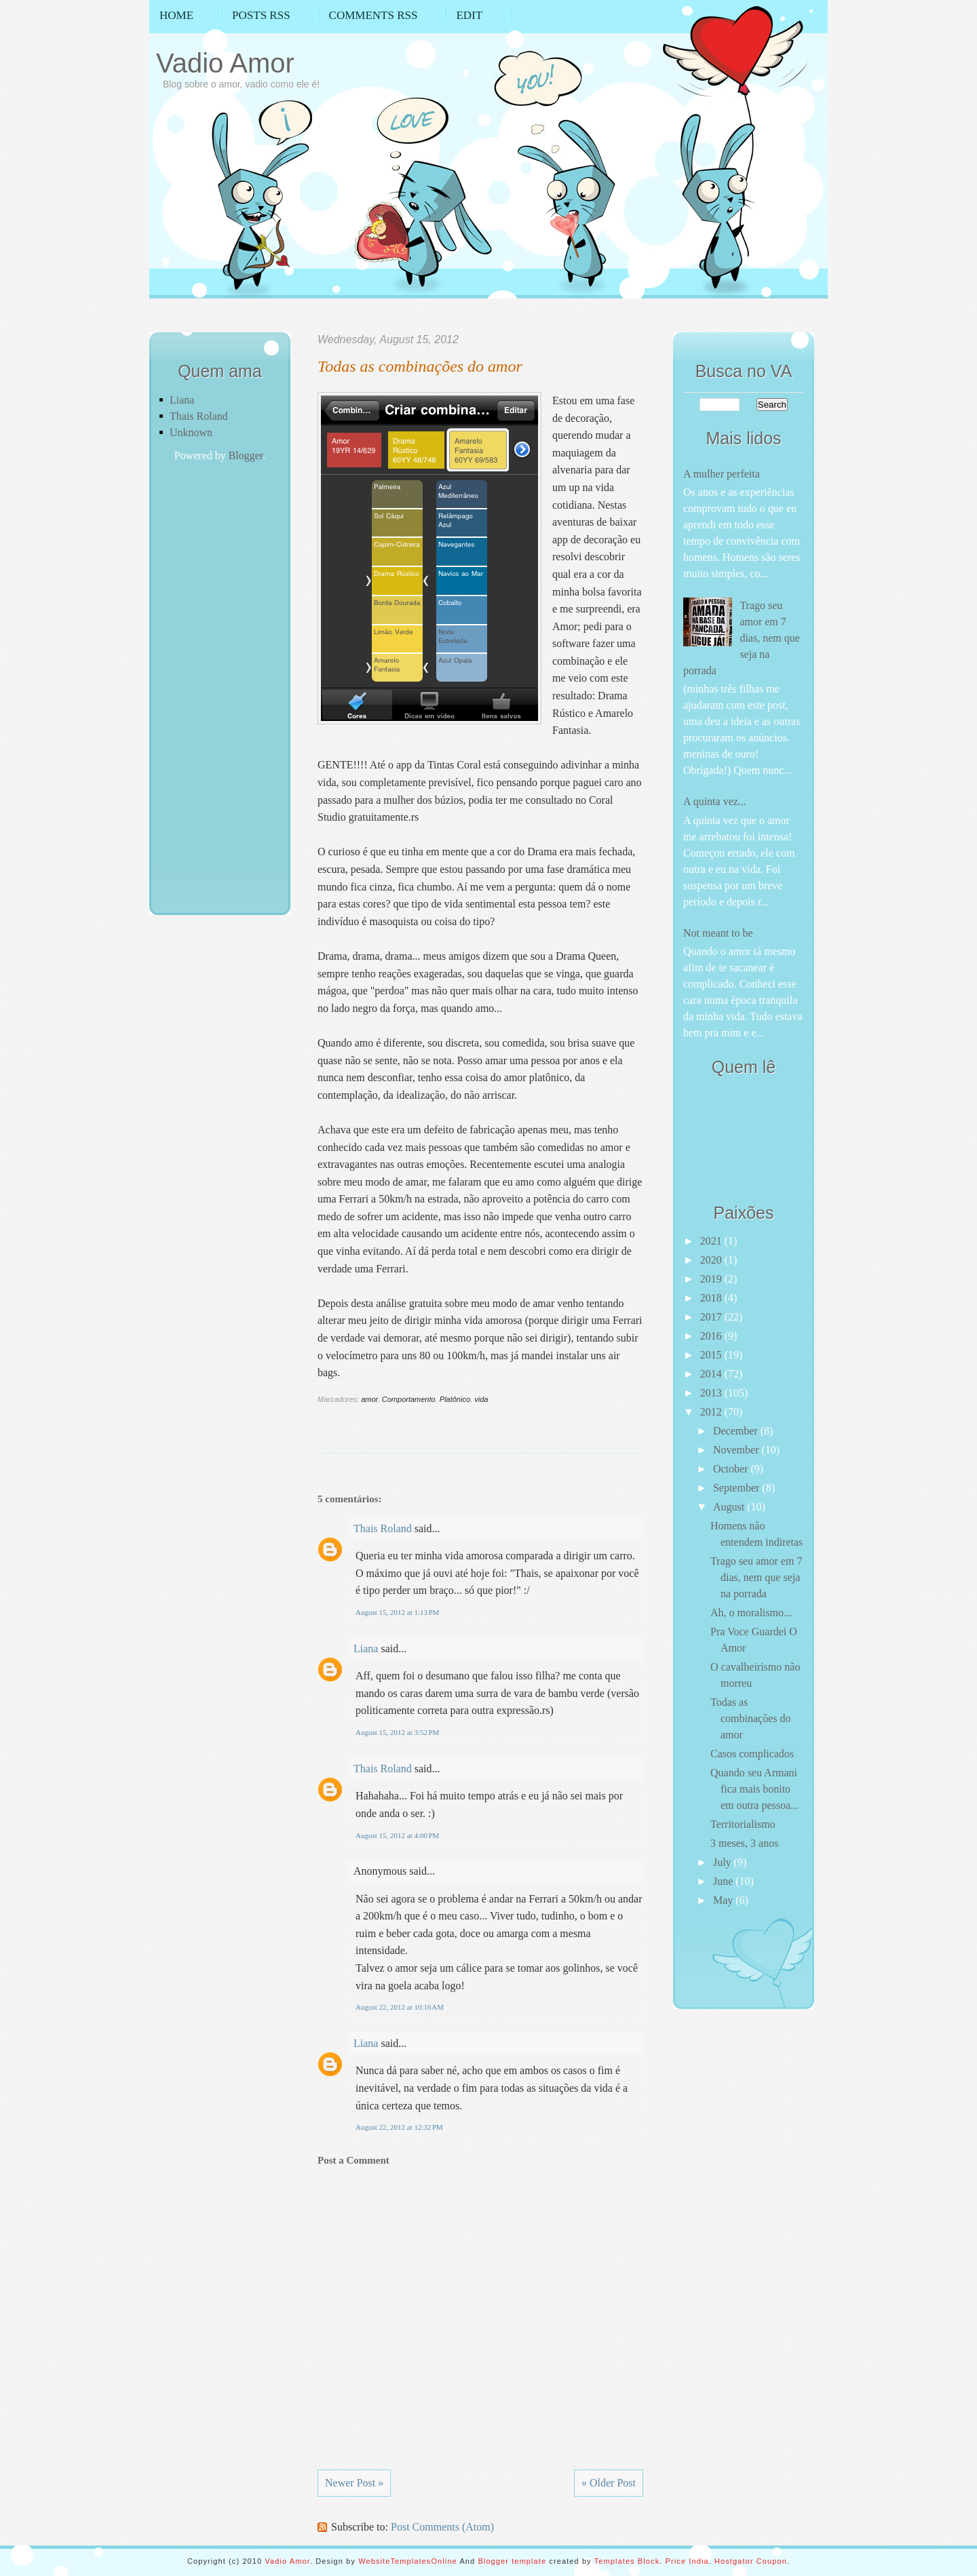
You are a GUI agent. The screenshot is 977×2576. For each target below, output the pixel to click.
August (730, 1507)
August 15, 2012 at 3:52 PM (397, 1732)
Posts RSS (261, 15)
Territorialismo (742, 1824)
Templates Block (627, 2561)
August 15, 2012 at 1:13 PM (397, 1612)
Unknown (191, 432)
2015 (712, 1355)
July (723, 1862)
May (724, 1900)
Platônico (455, 1399)
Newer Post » (354, 2483)
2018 (712, 1298)
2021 (712, 1241)
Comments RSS (373, 15)
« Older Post (608, 2483)
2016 (712, 1336)
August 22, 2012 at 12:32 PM (399, 2127)
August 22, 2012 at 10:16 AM (400, 2007)
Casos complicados (752, 1753)
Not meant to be (718, 933)
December (737, 1431)
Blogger (246, 455)
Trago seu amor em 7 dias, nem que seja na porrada (741, 638)
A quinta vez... (714, 801)
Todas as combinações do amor (420, 366)
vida (481, 1399)
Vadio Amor (225, 63)
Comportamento (409, 1399)
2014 (712, 1374)
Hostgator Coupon (750, 2561)
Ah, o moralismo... (751, 1612)
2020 (712, 1260)
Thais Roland (199, 416)
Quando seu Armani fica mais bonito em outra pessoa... (754, 1789)
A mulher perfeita (721, 474)
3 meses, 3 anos (744, 1843)
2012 (712, 1412)
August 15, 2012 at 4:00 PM (397, 1835)
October (732, 1469)
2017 (712, 1317)
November (737, 1450)
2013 (712, 1393)
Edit (469, 15)
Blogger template (512, 2561)
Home (176, 15)
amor (369, 1399)
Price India (687, 2561)
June (724, 1881)
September (737, 1488)
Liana (182, 400)
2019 (712, 1279)
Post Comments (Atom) (442, 2527)
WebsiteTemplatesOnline (407, 2561)
